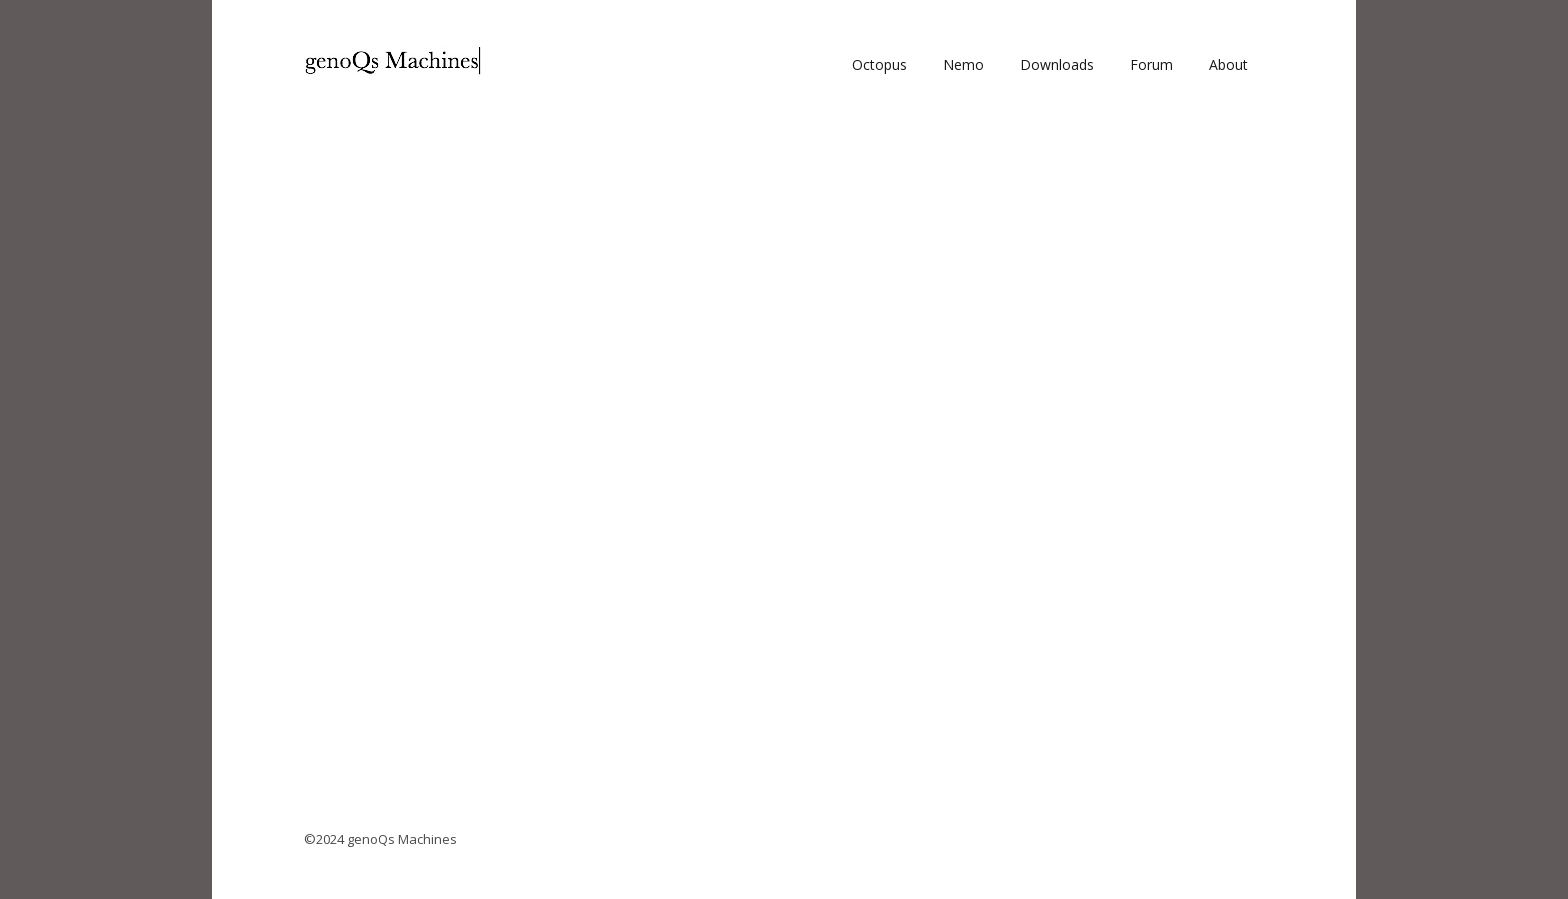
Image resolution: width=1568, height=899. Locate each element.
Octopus (879, 64)
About (1228, 64)
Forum (1151, 64)
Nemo (963, 64)
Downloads (1057, 64)
